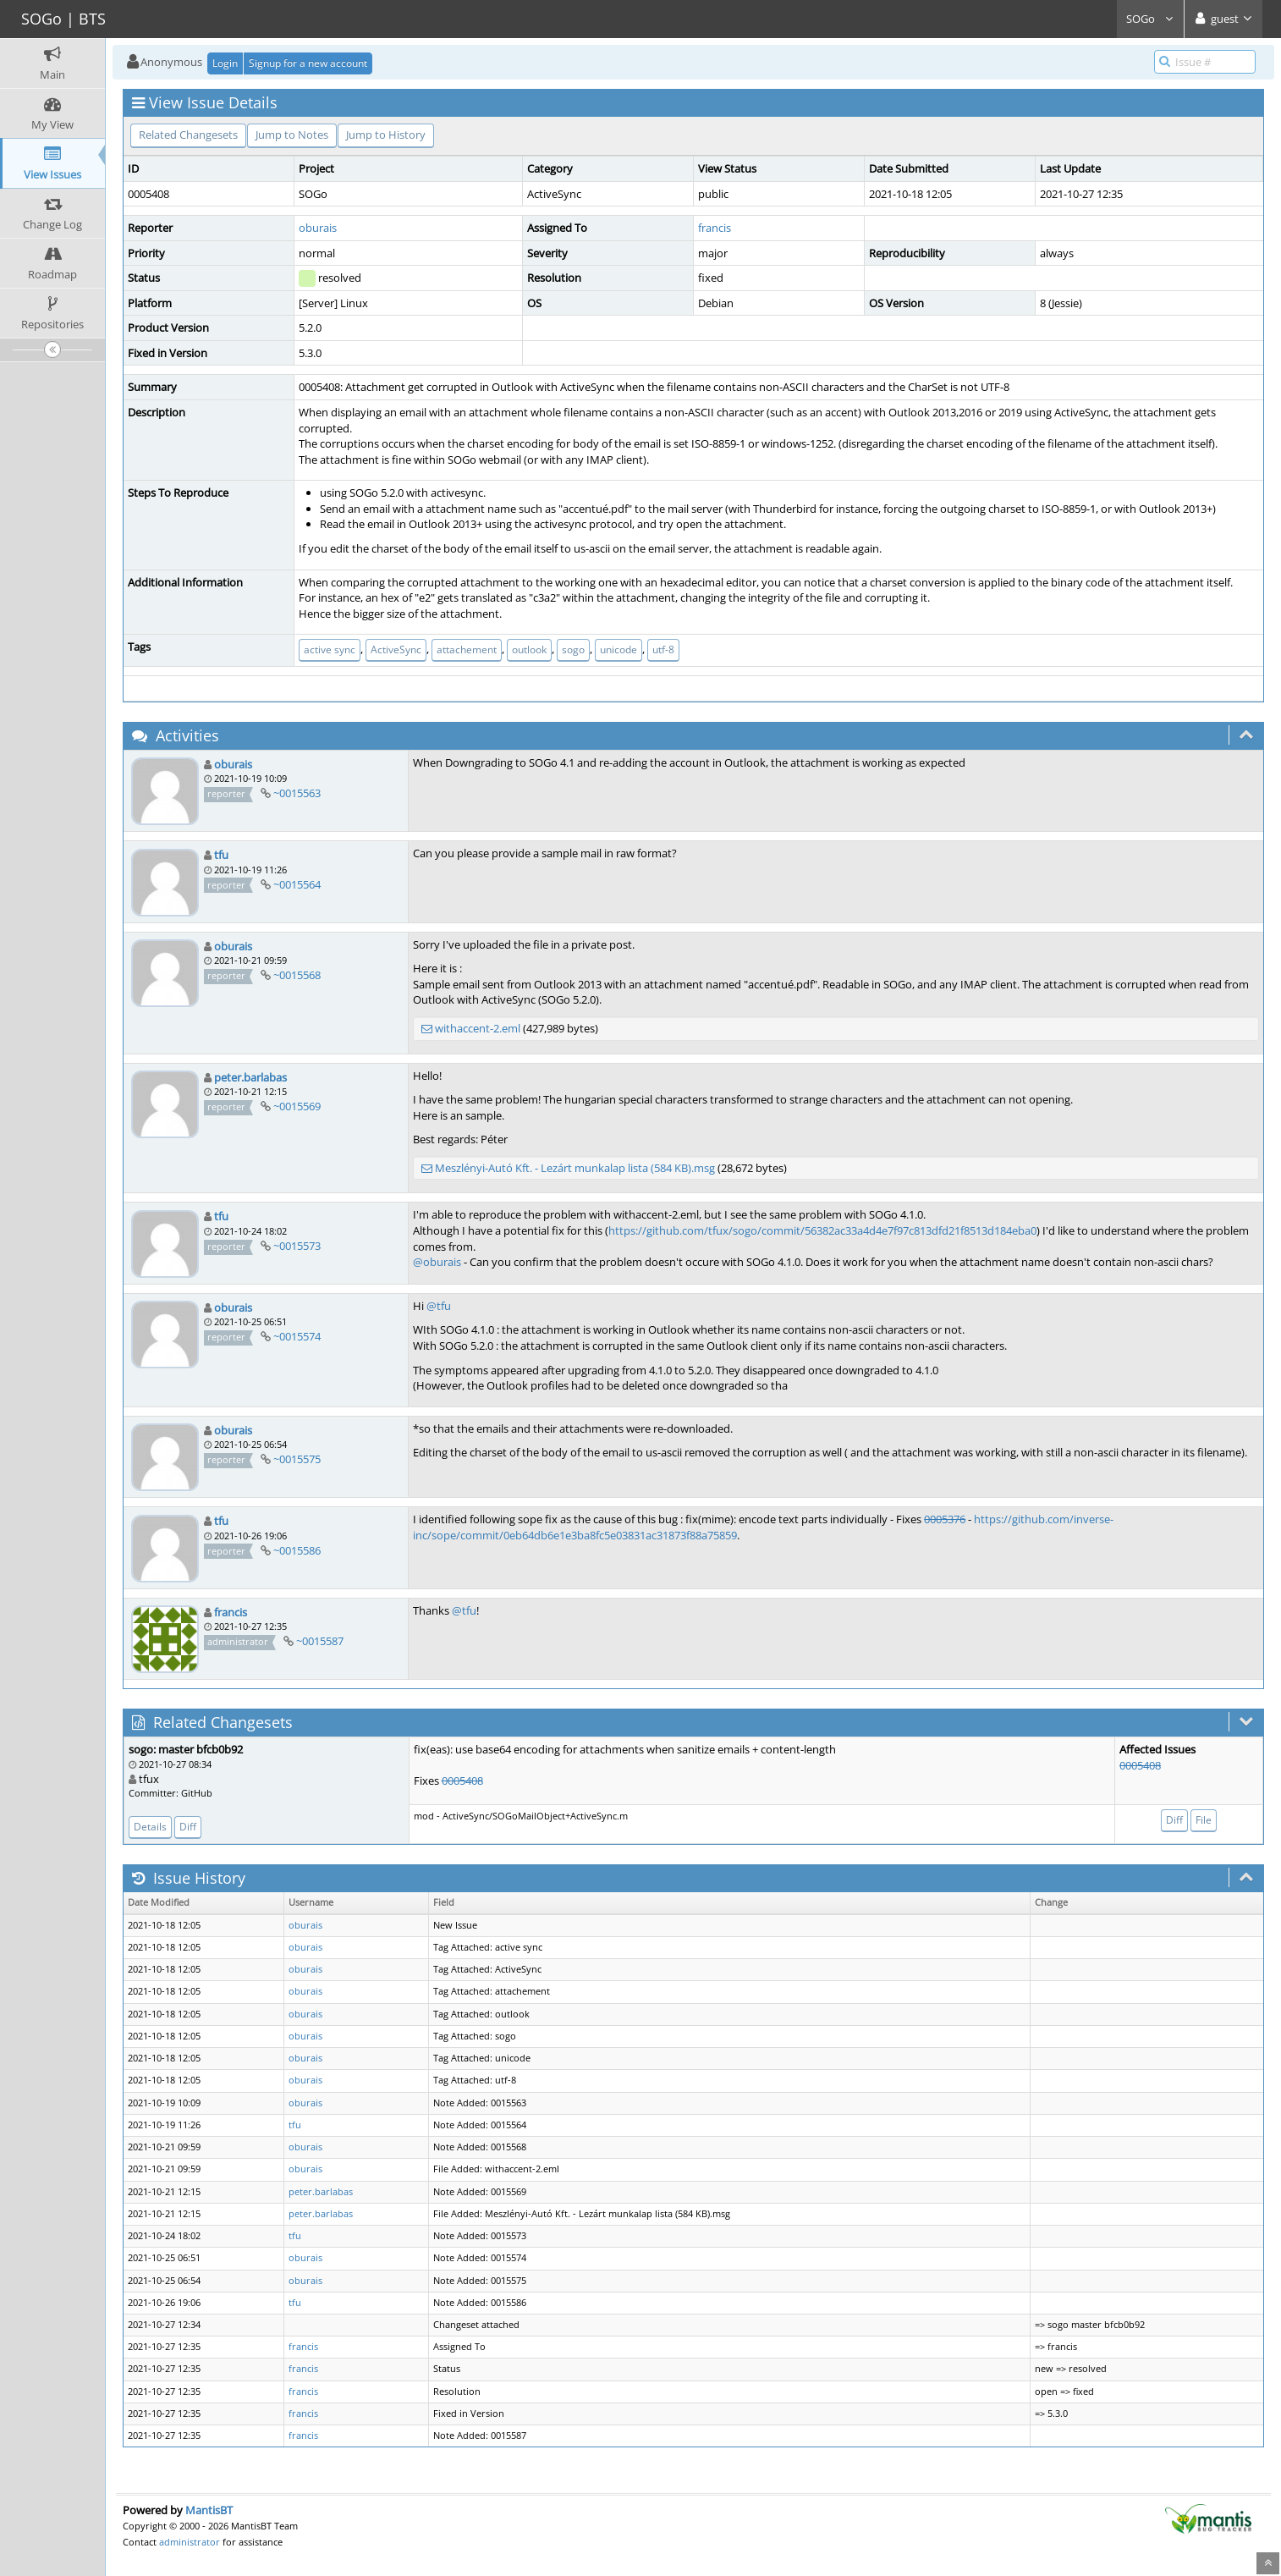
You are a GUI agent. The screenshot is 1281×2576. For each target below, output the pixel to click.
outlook (529, 649)
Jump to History (386, 134)
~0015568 (297, 975)
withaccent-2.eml (477, 1028)
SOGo (1150, 18)
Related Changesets (188, 134)
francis (714, 227)
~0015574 (297, 1336)
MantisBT (209, 2510)
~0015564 (297, 884)
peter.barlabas (250, 1077)
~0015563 (297, 793)
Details (150, 1826)
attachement (467, 649)
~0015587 (320, 1641)
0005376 (944, 1519)
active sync (329, 649)
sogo (573, 649)
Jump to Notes (292, 134)
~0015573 (297, 1245)
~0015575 (297, 1459)
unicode (618, 649)
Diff (187, 1826)
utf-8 (663, 649)
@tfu (438, 1305)
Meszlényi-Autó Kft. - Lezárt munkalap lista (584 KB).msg (575, 1167)
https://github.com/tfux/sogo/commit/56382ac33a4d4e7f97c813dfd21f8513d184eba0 (822, 1230)
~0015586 (297, 1550)
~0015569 (297, 1106)
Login (225, 63)
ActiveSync (396, 649)
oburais (318, 227)
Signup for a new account (308, 63)
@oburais (437, 1261)
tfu (221, 854)
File (1204, 1820)
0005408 (462, 1780)
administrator (189, 2541)
